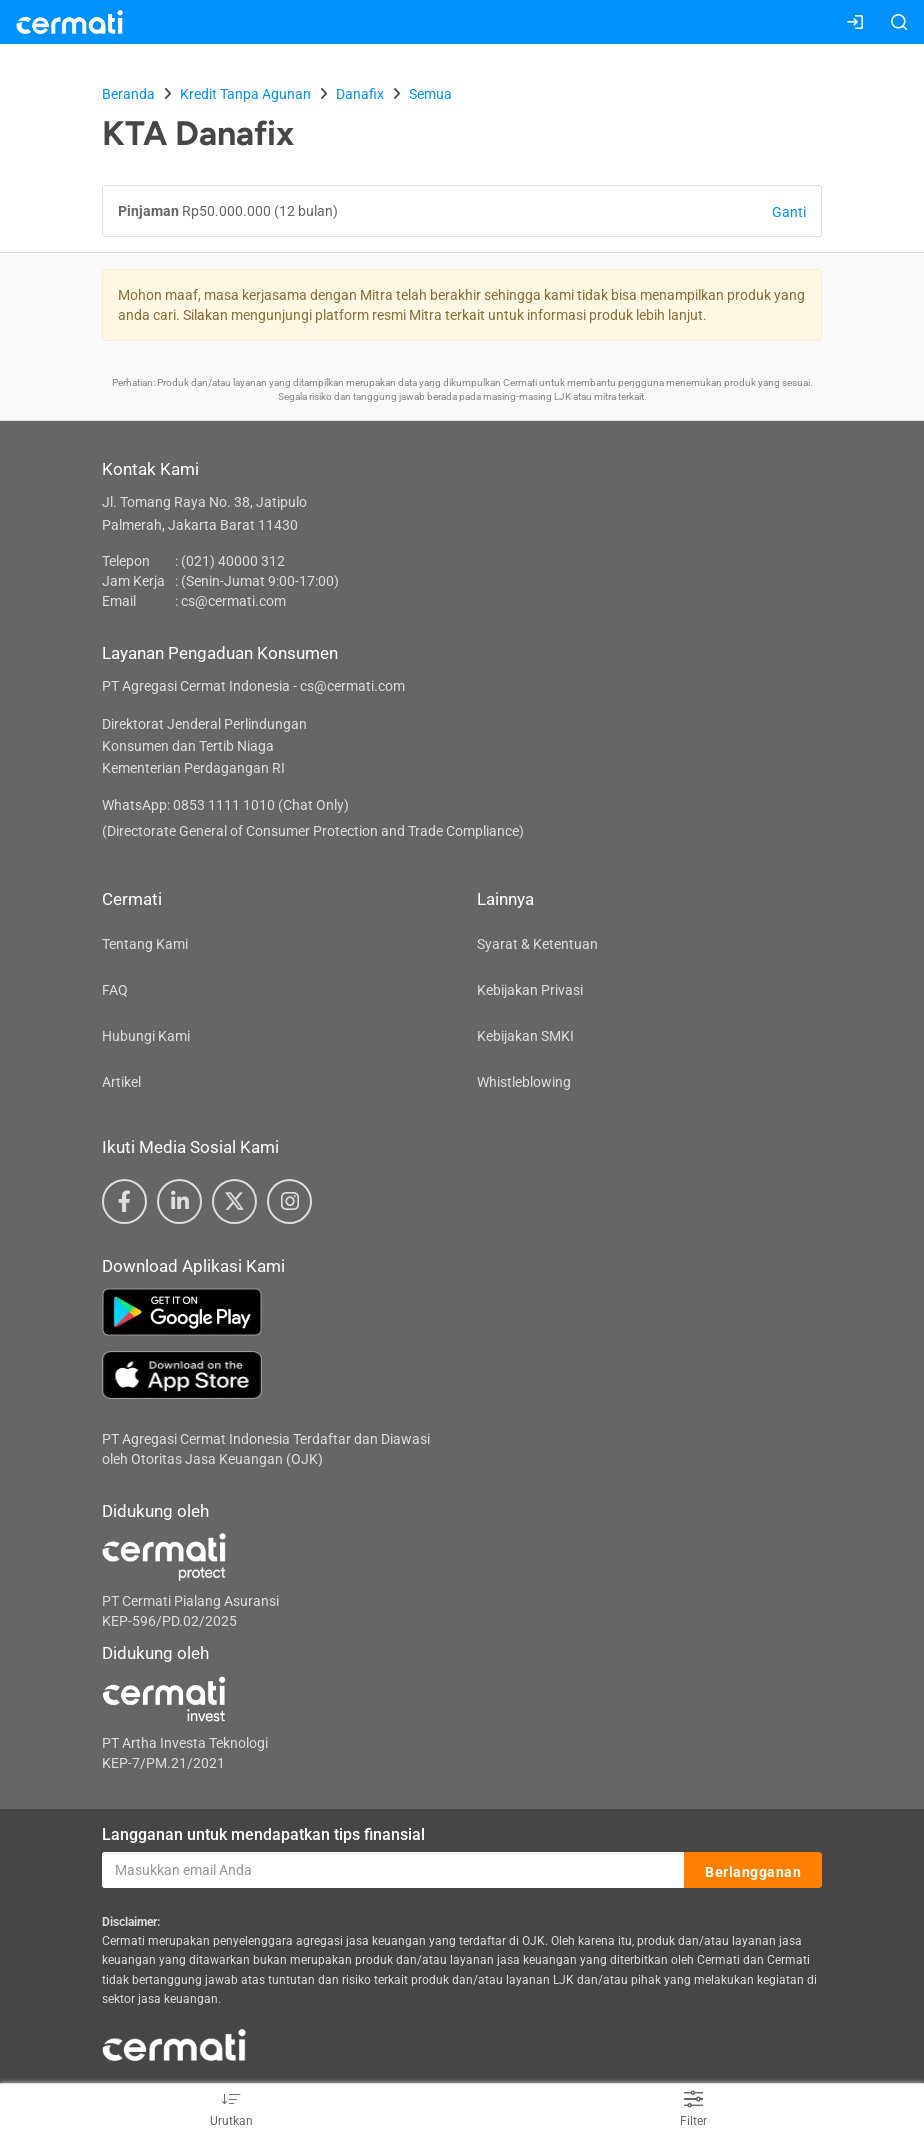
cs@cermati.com (233, 601)
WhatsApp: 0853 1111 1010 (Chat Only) (225, 805)
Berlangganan (753, 1871)
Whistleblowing (524, 1082)
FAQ (115, 990)
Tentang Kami (145, 944)
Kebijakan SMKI (525, 1036)
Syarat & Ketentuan (537, 944)
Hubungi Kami (146, 1036)
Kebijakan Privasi (530, 990)
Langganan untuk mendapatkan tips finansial (263, 1834)
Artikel (121, 1082)
